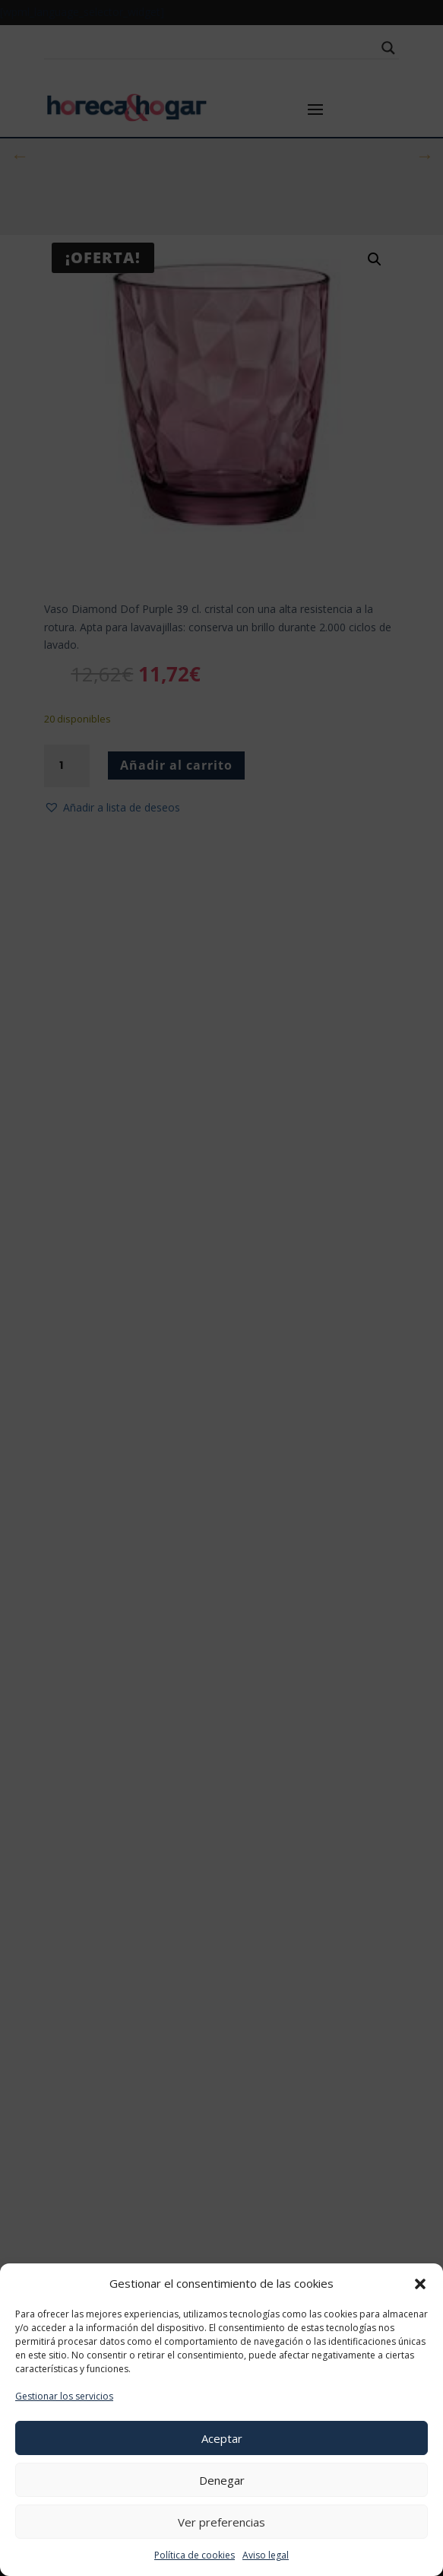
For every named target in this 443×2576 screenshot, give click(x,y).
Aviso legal (265, 2555)
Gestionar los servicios (64, 2396)
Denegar (222, 2480)
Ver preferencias (221, 2522)
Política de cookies (194, 2555)
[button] (420, 2284)
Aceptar (221, 2438)
